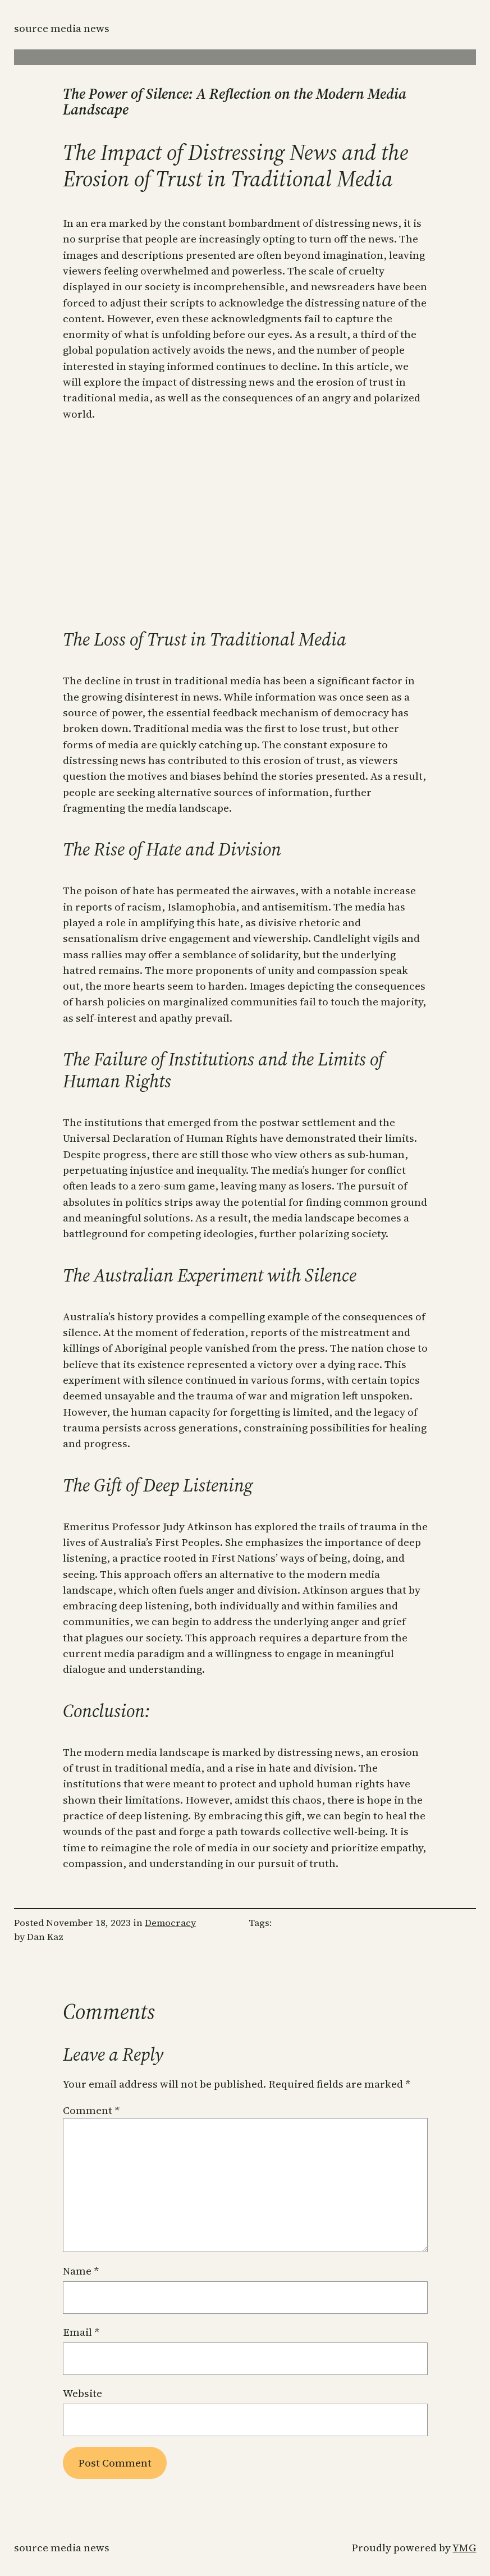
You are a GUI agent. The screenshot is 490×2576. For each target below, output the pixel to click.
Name (81, 2270)
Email (81, 2332)
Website (82, 2393)
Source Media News (61, 28)
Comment (91, 2110)
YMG (464, 2547)
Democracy (170, 1922)
